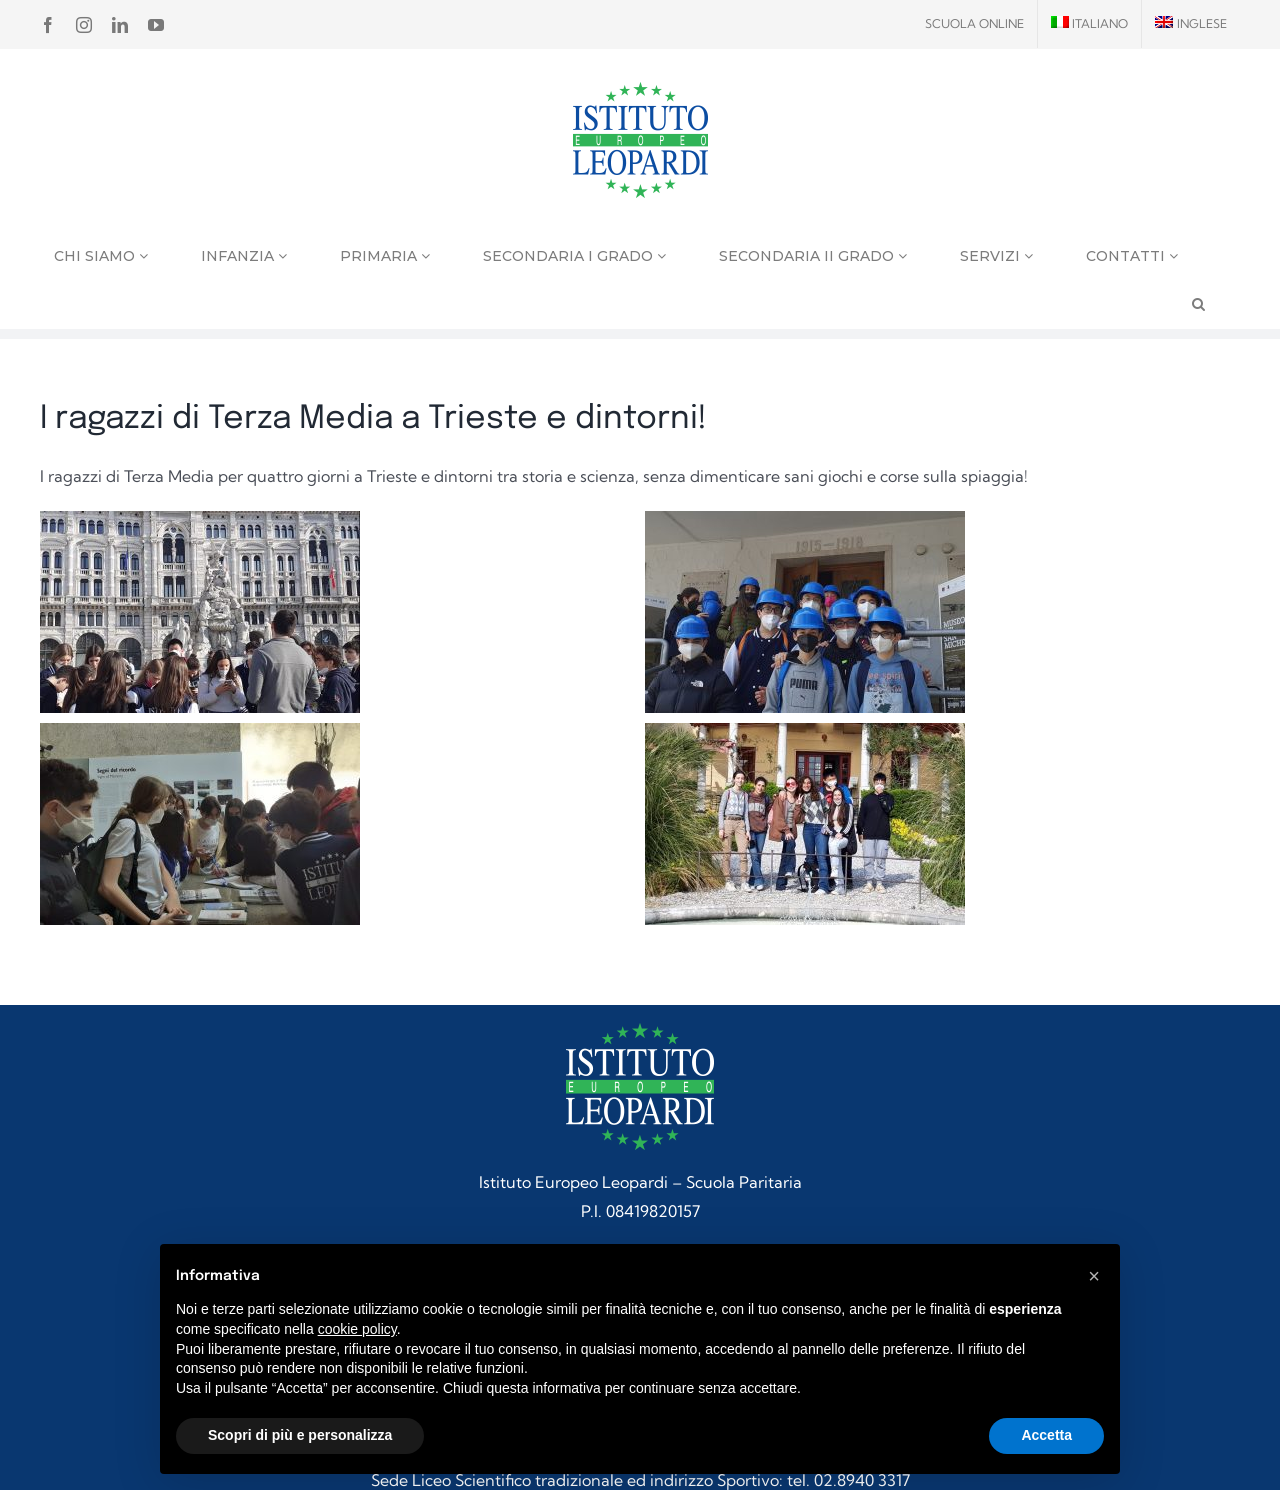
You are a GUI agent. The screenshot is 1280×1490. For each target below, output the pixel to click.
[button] (1094, 1276)
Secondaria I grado (574, 256)
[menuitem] (1090, 24)
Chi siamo (101, 256)
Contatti (1132, 256)
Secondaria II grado (813, 256)
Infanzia (244, 256)
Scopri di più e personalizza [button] (300, 1435)
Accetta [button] (1046, 1435)
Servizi (996, 256)
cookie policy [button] (357, 1329)
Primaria (385, 256)
